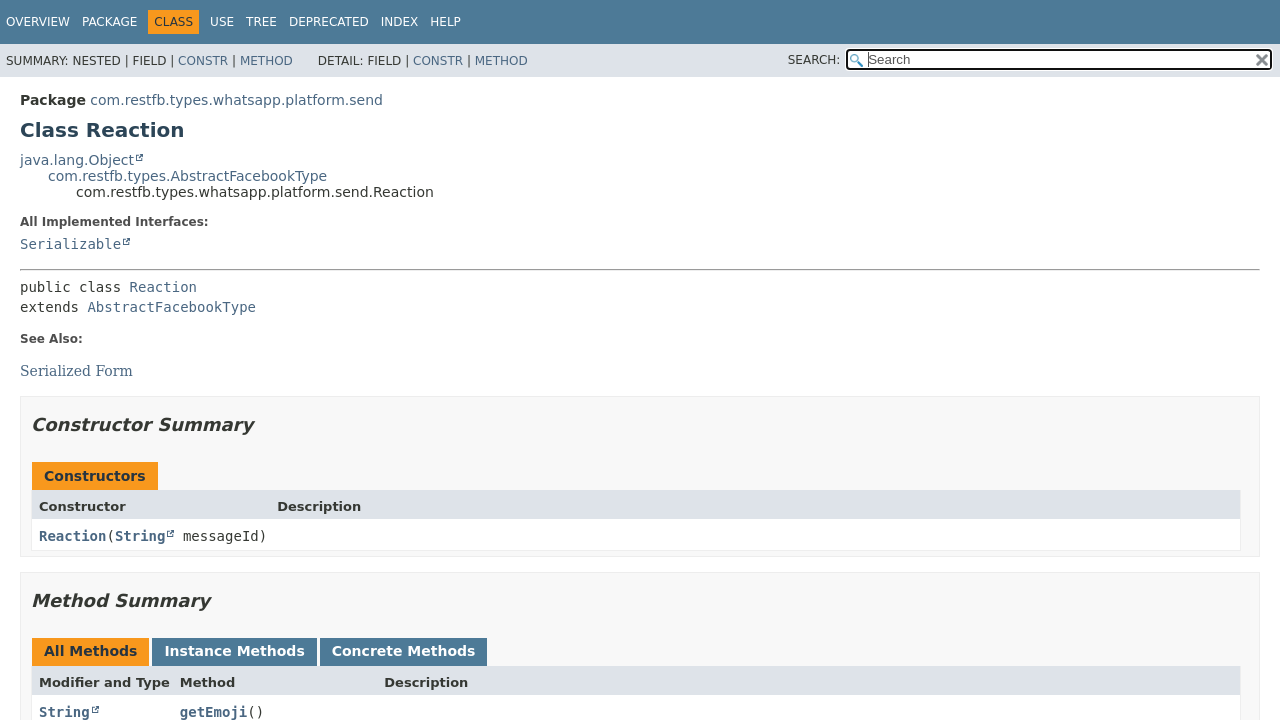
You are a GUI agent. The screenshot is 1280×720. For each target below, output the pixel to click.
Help (445, 22)
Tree (261, 22)
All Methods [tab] (90, 651)
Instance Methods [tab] (234, 651)
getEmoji (213, 712)
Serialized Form (76, 371)
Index (400, 22)
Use (222, 22)
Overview (38, 22)
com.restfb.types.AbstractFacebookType (187, 176)
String (140, 536)
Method (266, 61)
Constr (203, 61)
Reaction (163, 287)
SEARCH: (814, 60)
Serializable (70, 244)
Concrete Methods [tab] (404, 651)
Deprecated (329, 22)
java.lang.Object (77, 160)
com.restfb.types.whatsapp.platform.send (236, 100)
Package (109, 22)
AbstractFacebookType (171, 307)
